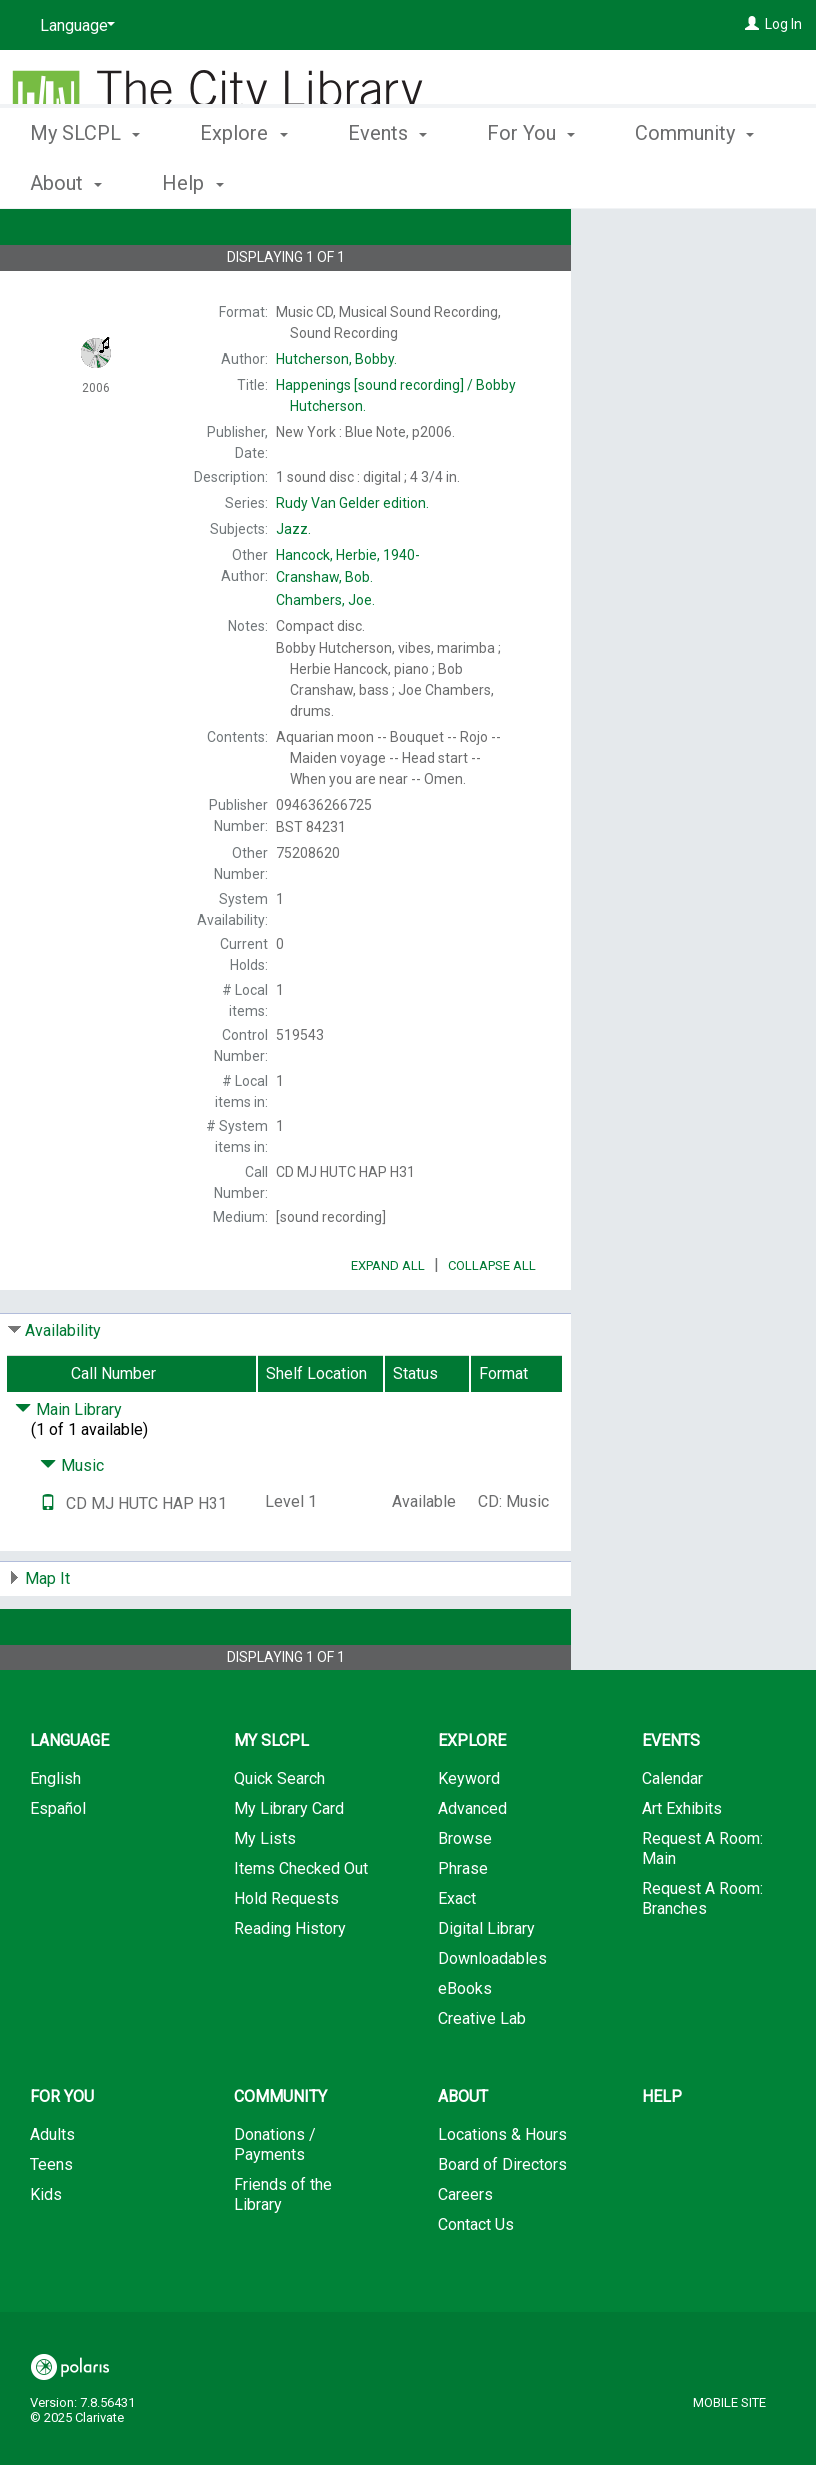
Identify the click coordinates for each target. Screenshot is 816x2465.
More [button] (674, 183)
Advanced (472, 1864)
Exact (457, 1954)
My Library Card (289, 1864)
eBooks (465, 2044)
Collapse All (492, 1321)
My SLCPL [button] (85, 180)
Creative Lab (482, 2074)
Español (58, 1864)
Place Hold (664, 240)
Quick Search (279, 1834)
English (55, 1834)
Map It (47, 1634)
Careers (465, 2250)
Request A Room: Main (702, 1904)
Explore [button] (243, 180)
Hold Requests (286, 1954)
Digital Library (486, 1984)
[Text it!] (48, 1559)
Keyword (469, 1834)
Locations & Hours (502, 2190)
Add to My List (691, 281)
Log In (783, 24)
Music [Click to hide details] (72, 1521)
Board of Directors (502, 2220)
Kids (46, 2250)
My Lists (265, 1894)
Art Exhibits (682, 1864)
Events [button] (387, 180)
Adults (52, 2190)
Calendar (672, 1834)
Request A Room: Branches (702, 1954)
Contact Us (476, 2280)
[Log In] (752, 24)
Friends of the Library (283, 2250)
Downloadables (492, 2014)
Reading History (290, 1984)
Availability (63, 1386)
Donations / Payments (275, 2200)
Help (662, 2152)
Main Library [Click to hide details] (68, 1465)
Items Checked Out (301, 1924)
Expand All (388, 1321)
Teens (51, 2220)
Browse (465, 1894)
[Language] (74, 26)
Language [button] (69, 1796)
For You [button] (531, 180)
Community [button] (280, 2152)
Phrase (463, 1924)
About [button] (463, 2152)
